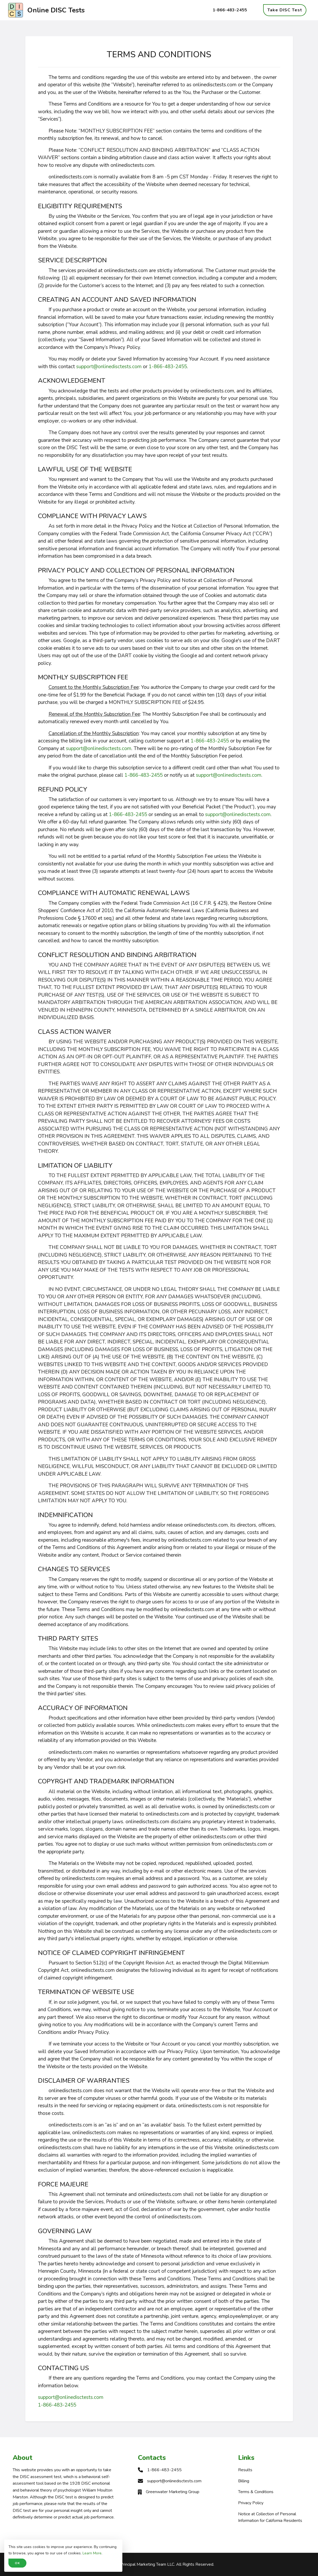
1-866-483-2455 (230, 10)
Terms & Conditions (255, 2492)
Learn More (92, 2553)
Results (245, 2470)
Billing (243, 2481)
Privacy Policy (250, 2503)
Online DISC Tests (54, 10)
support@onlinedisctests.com (109, 366)
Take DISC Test (284, 10)
